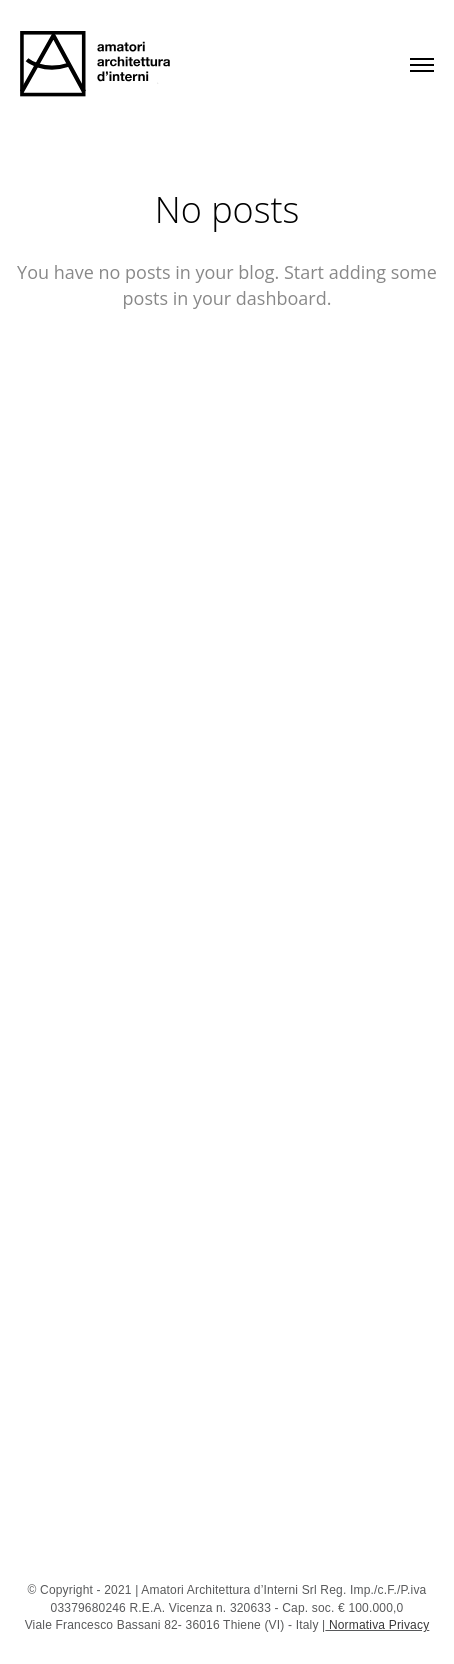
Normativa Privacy (377, 1625)
